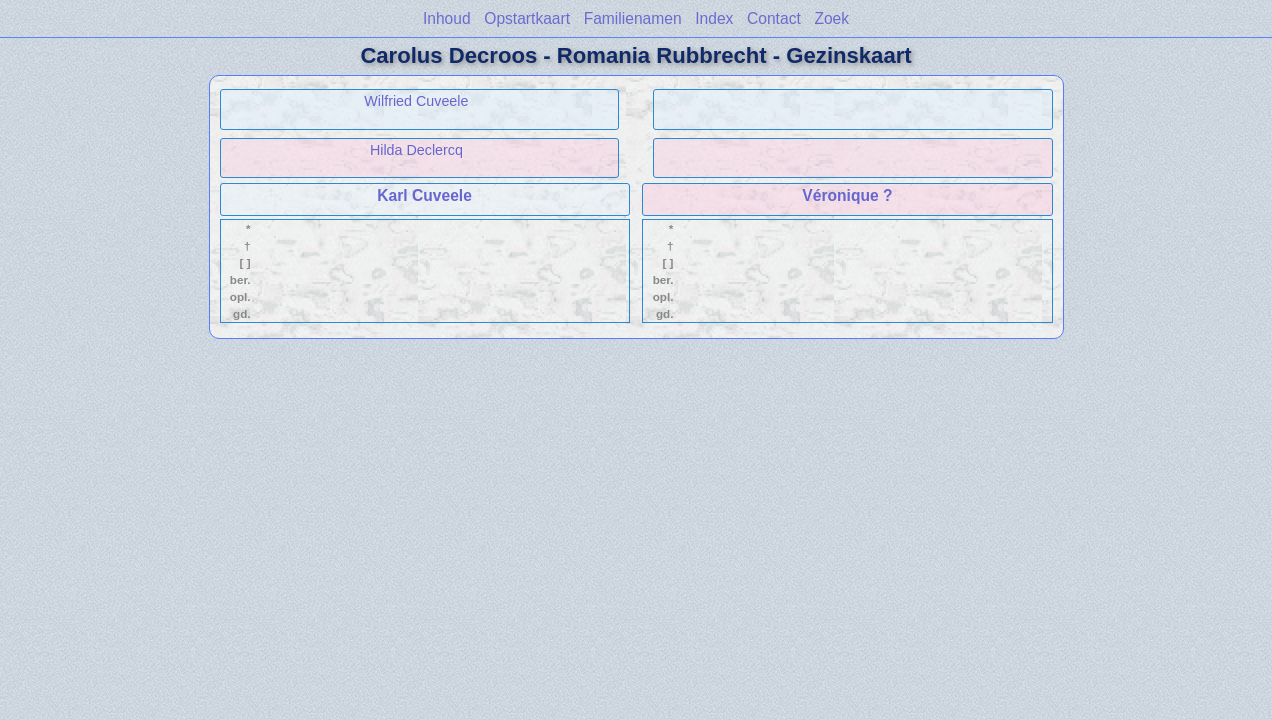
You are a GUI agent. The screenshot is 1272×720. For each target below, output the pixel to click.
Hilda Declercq (416, 150)
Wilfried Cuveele (416, 101)
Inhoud (447, 18)
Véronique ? (847, 195)
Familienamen (633, 18)
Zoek (831, 18)
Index (714, 18)
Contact (774, 18)
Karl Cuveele (424, 195)
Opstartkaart (527, 18)
